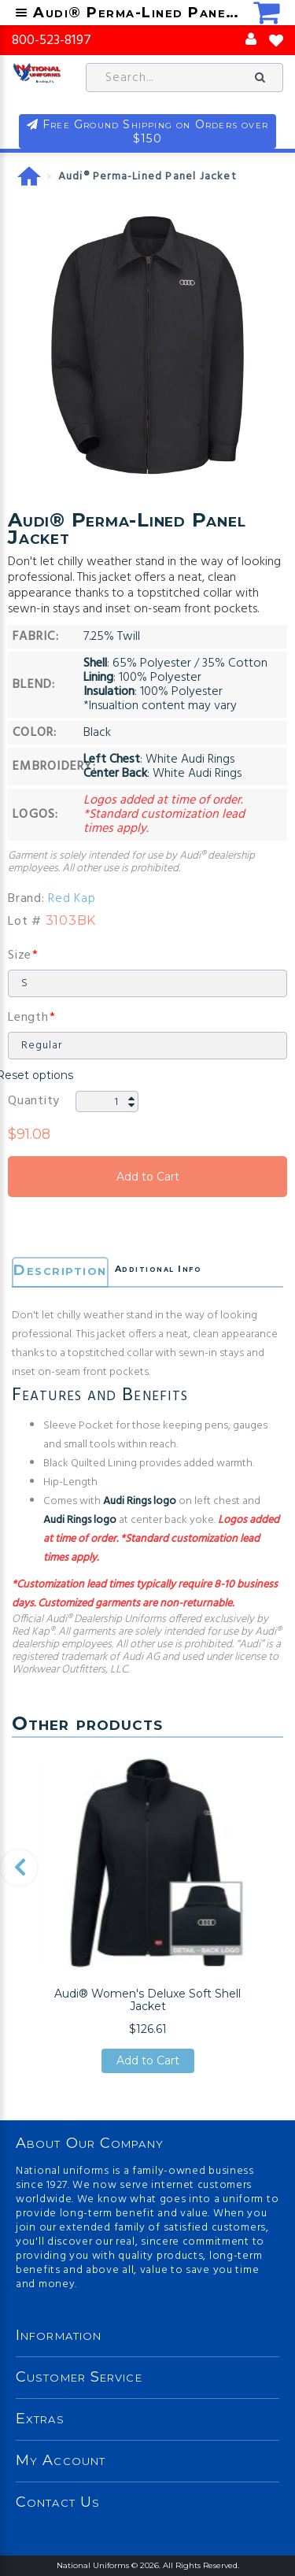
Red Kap (71, 899)
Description (60, 1270)
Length (28, 1017)
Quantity (34, 1101)
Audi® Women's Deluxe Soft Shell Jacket (147, 2000)
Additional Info (158, 1268)
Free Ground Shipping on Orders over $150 (155, 131)
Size (19, 955)
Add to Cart (147, 1176)
